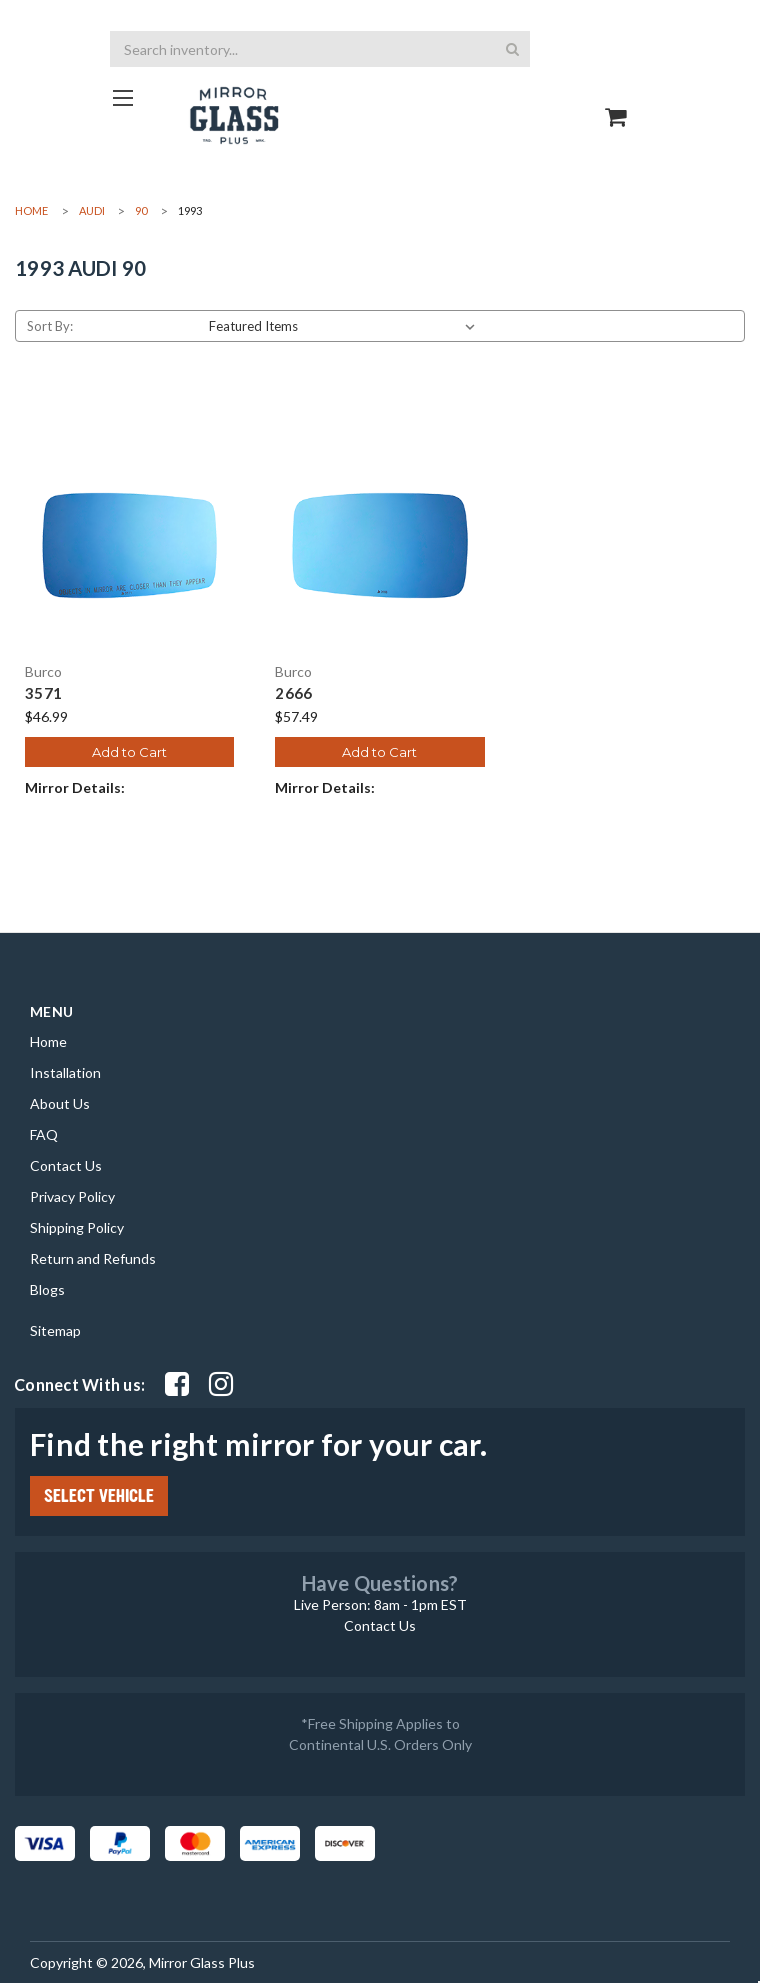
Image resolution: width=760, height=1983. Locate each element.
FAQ (44, 1134)
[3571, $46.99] (129, 545)
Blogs (47, 1289)
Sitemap (55, 1330)
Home (48, 1041)
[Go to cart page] (616, 99)
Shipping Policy (77, 1227)
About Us (60, 1103)
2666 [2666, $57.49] (293, 693)
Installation (65, 1072)
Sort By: (50, 326)
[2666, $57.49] (379, 545)
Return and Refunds (93, 1258)
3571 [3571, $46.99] (43, 693)
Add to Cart (129, 752)
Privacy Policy (72, 1196)
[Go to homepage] (122, 97)
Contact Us (66, 1165)
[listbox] (346, 326)
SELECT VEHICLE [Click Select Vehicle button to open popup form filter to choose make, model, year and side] (99, 1496)
